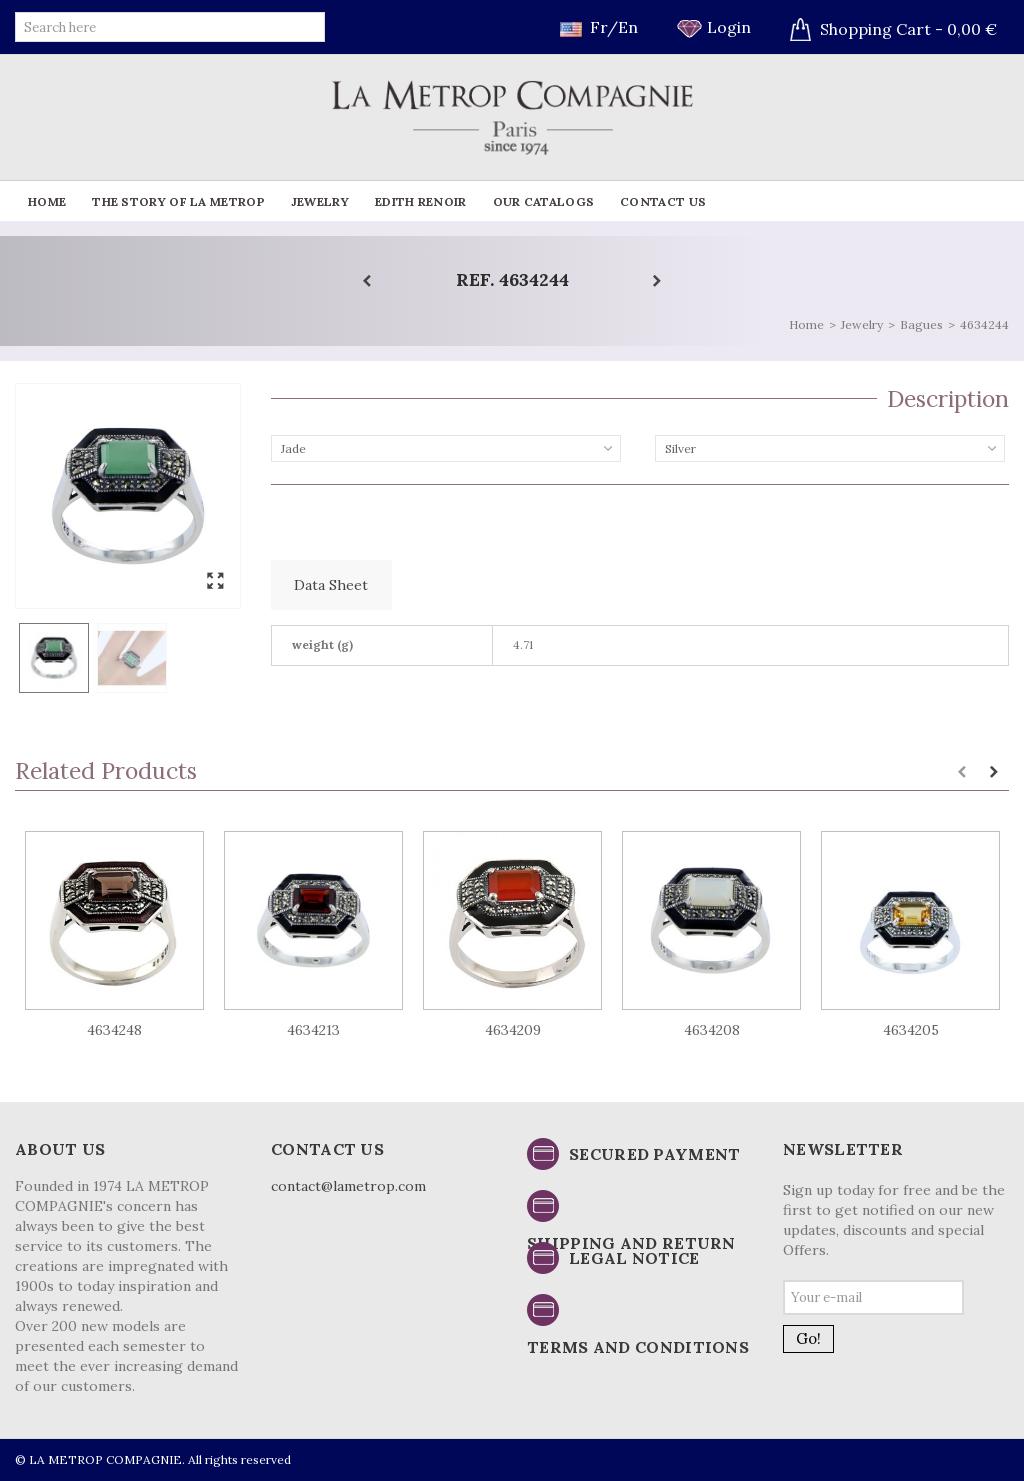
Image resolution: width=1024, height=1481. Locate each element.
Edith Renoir (421, 201)
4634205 (911, 1030)
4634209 (513, 1030)
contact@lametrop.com (348, 1186)
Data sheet (331, 585)
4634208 (712, 1030)
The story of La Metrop (178, 201)
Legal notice (634, 1258)
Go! (808, 1338)
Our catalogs (544, 201)
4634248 (114, 1030)
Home (47, 201)
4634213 (313, 1030)
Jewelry (320, 201)
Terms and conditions (638, 1347)
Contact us (663, 201)
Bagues (921, 324)
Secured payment (655, 1154)
